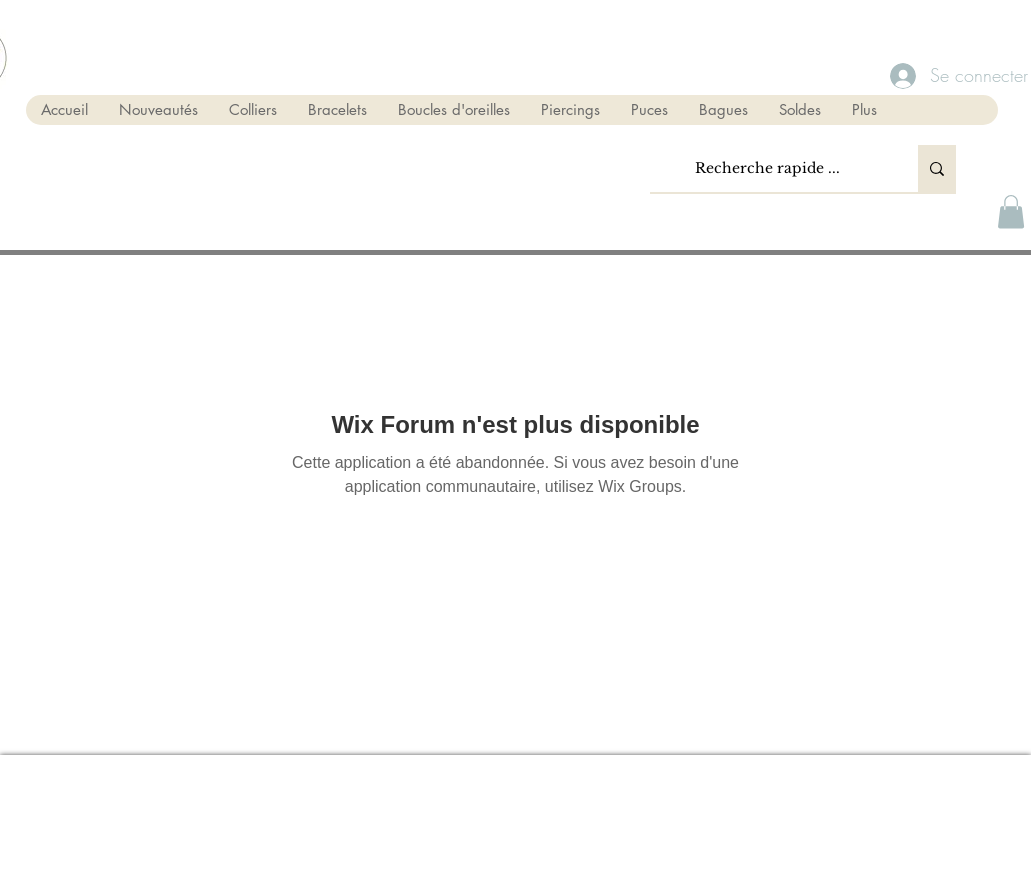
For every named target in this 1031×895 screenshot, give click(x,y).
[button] (1011, 211)
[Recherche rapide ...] (768, 168)
